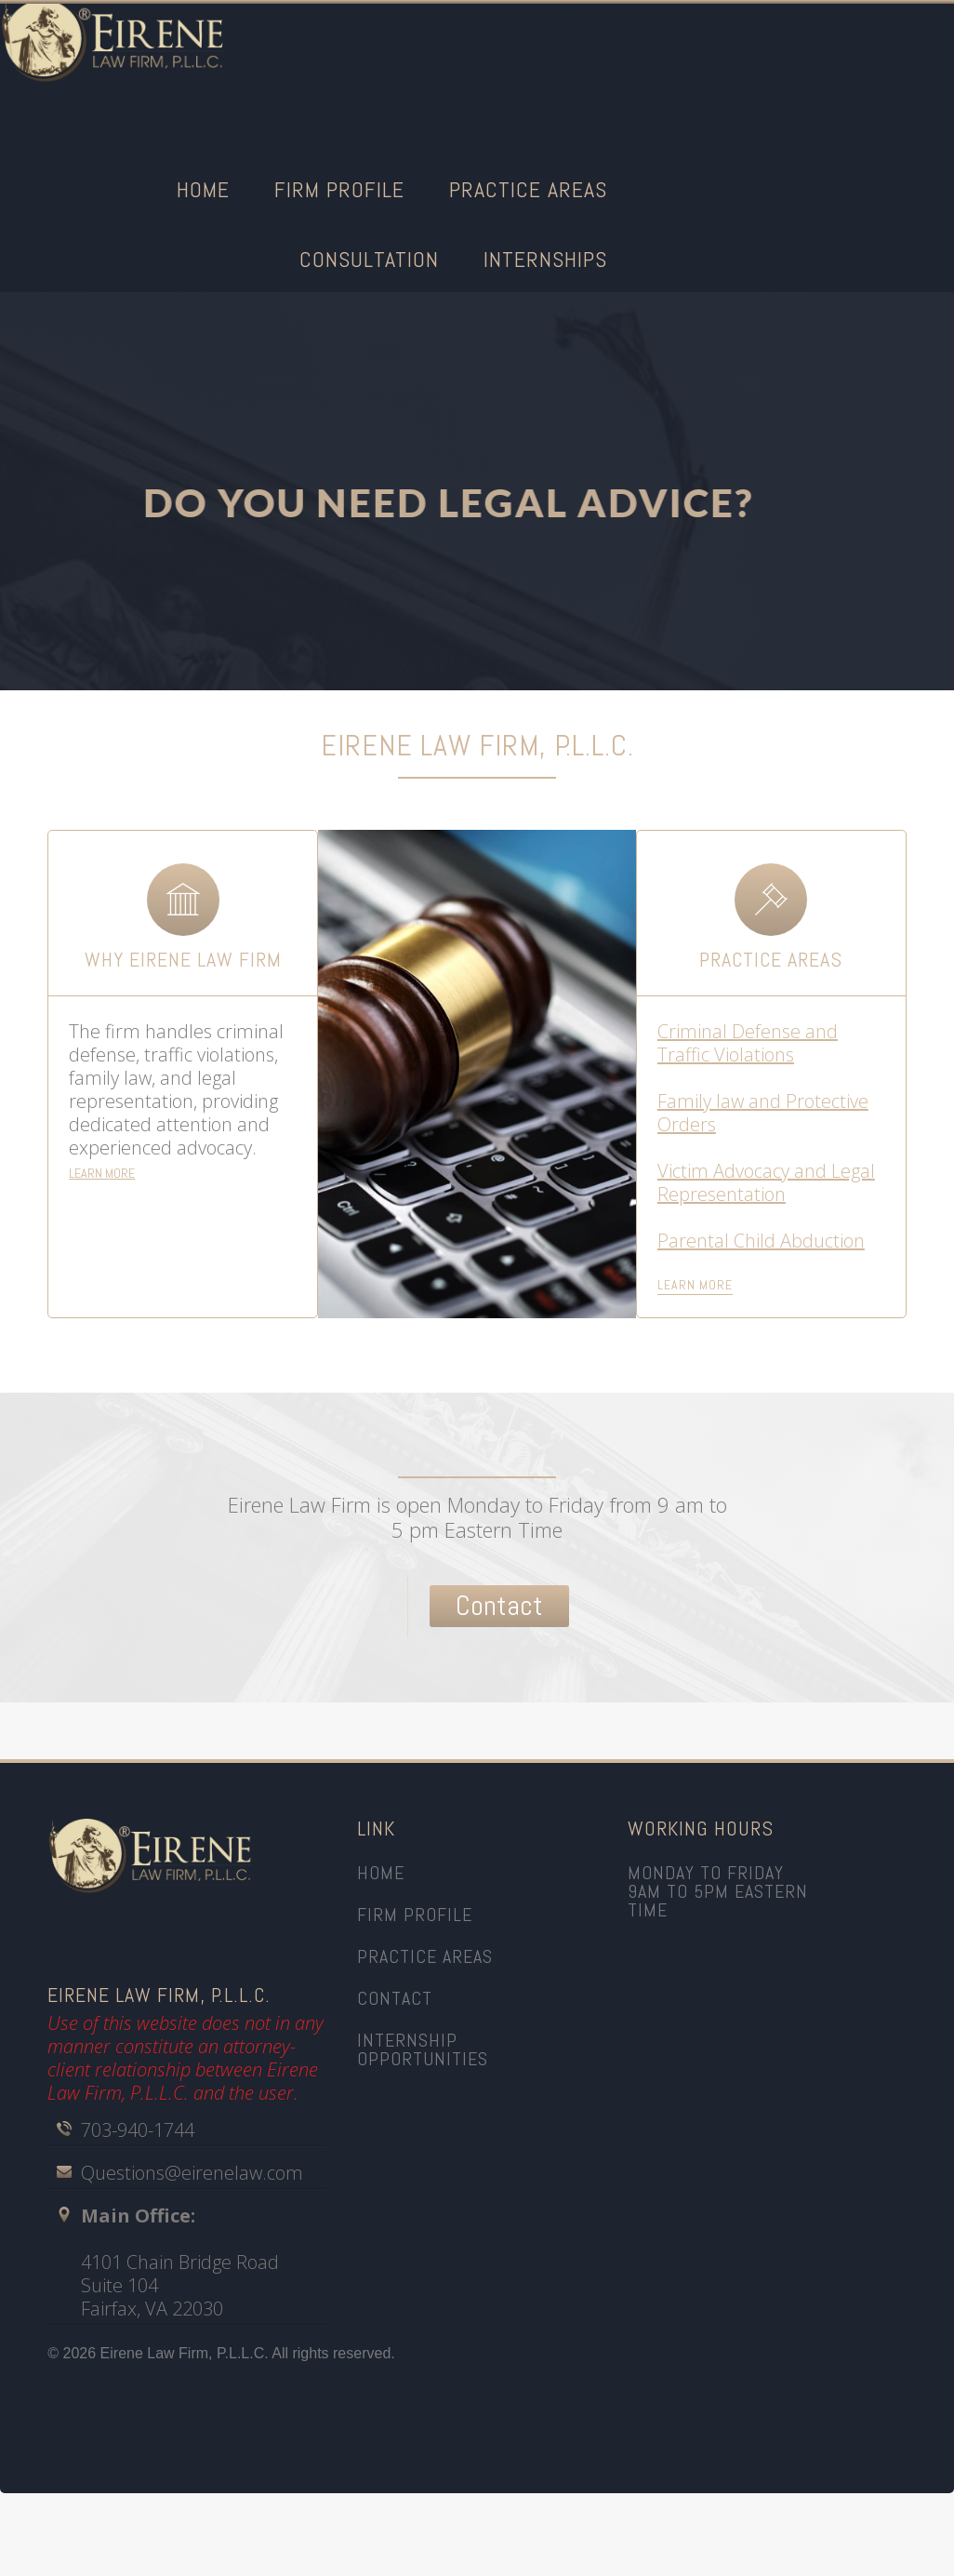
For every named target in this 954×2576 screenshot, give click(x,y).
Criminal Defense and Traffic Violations (747, 1043)
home (380, 1872)
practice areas (425, 1956)
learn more (695, 1284)
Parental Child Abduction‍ (761, 1240)
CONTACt (394, 1998)
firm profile (414, 1914)
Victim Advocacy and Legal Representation (766, 1182)
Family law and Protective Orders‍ (762, 1112)
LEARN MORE (102, 1173)
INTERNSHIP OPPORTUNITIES (422, 2049)
